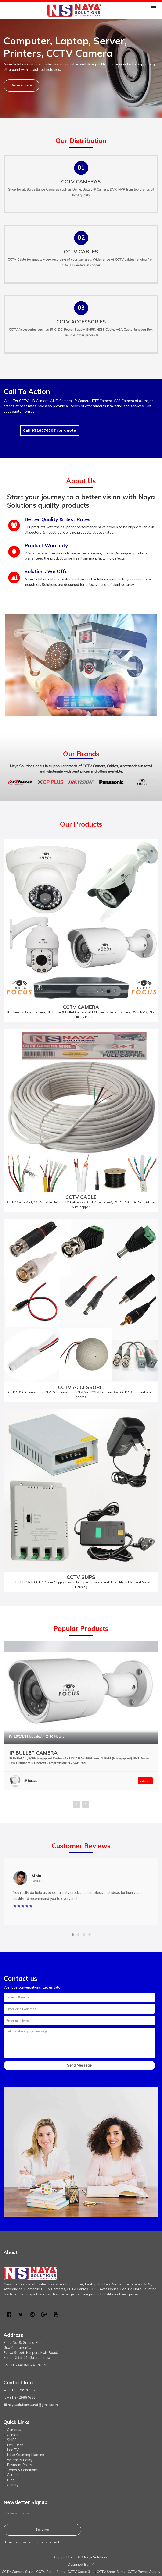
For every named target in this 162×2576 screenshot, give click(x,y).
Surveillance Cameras (43, 189)
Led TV (13, 2450)
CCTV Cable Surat (50, 2571)
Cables (12, 2435)
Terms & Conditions (22, 2470)
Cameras (14, 2429)
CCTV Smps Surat (111, 2571)
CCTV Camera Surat (18, 2571)
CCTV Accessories (22, 329)
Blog (11, 2480)
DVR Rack (15, 2445)
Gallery (12, 2485)
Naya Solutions (96, 2557)
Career (12, 2475)
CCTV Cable (17, 259)
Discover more (21, 85)
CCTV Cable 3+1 (81, 2571)
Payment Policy (19, 2464)
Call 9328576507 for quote (49, 430)
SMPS (12, 2439)
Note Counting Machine (25, 2454)
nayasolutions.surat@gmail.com (33, 2404)
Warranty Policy (19, 2460)
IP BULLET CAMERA (33, 1753)
